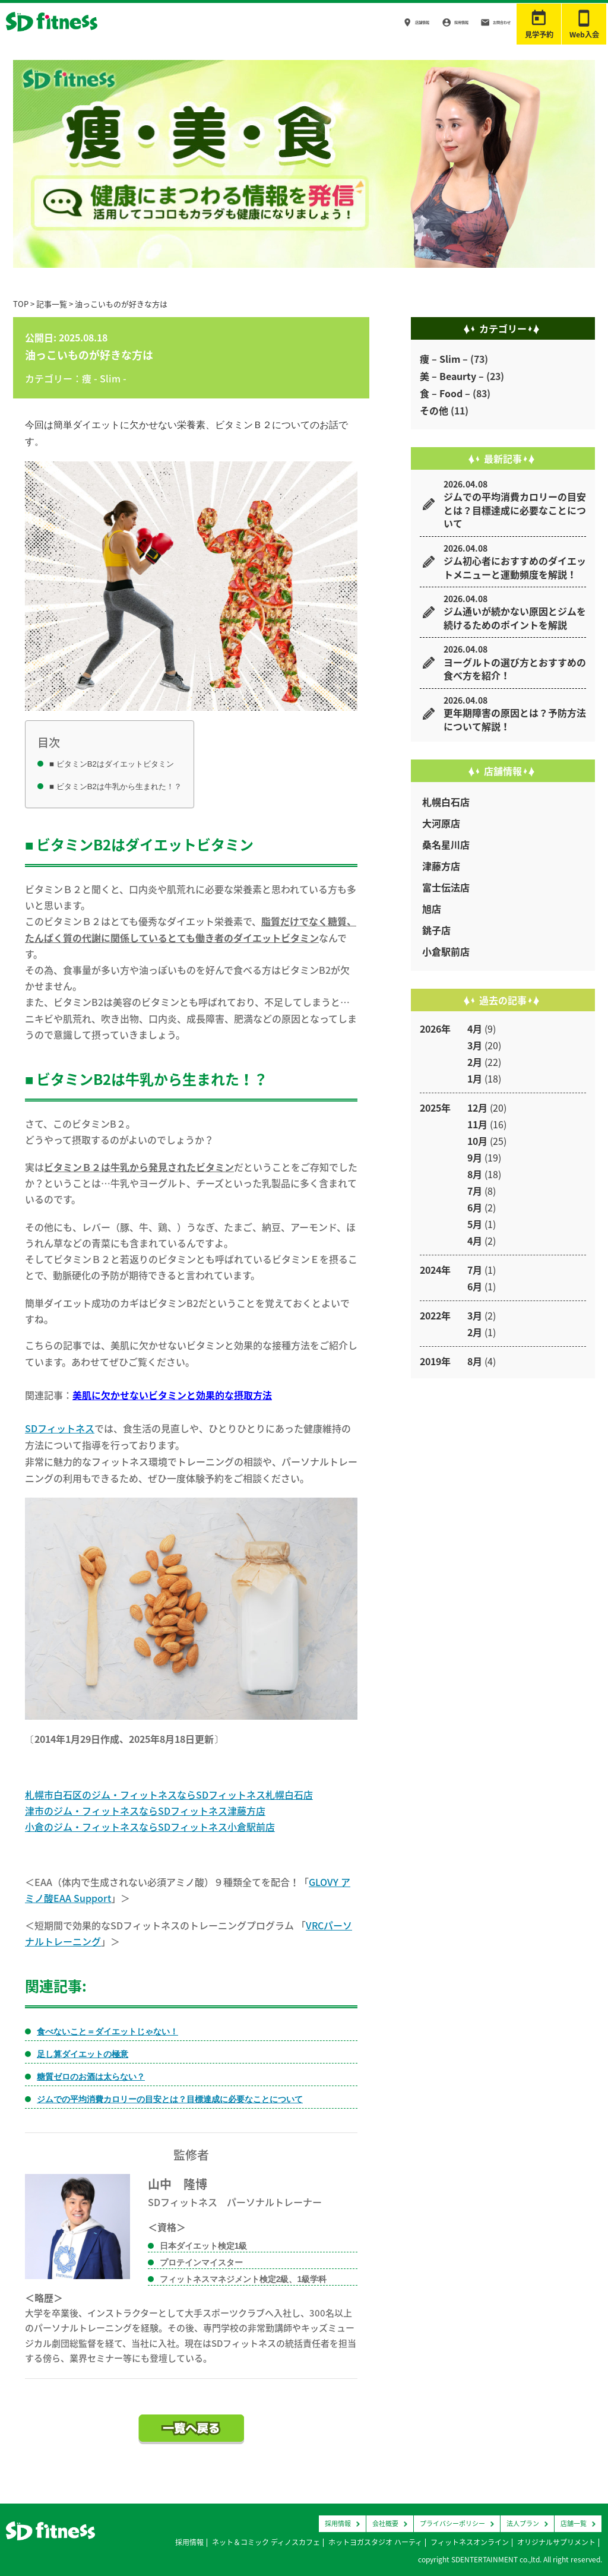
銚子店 (436, 930)
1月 (474, 1078)
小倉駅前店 (446, 951)
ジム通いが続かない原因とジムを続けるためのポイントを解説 (515, 617)
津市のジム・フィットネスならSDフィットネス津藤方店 (145, 1810)
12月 (477, 1107)
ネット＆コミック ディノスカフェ (266, 2542)
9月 (474, 1157)
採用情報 (430, 23)
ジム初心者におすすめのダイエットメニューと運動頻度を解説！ (515, 567)
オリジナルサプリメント (556, 2542)
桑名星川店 (446, 844)
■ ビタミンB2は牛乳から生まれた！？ (115, 786)
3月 (474, 1045)
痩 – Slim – (444, 359)
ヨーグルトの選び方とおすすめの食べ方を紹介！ (515, 668)
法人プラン (522, 2523)
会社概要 (385, 2523)
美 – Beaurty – (452, 376)
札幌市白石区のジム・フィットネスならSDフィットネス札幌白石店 (169, 1794)
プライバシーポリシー (452, 2523)
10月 (477, 1141)
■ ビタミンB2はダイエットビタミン (111, 763)
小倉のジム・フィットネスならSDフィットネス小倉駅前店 (150, 1826)
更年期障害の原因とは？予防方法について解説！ (515, 719)
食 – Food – (445, 393)
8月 (474, 1174)
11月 (477, 1124)
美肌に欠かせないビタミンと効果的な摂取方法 (172, 1395)
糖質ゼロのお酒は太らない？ (91, 2076)
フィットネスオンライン (469, 2542)
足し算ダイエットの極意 (82, 2054)
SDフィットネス (59, 1428)
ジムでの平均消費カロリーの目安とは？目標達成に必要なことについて (170, 2099)
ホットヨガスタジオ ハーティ (375, 2542)
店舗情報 (376, 23)
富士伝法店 (446, 887)
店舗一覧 (573, 2523)
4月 (474, 1028)
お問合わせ (487, 23)
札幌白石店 (446, 802)
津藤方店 (441, 866)
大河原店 (441, 823)
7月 (474, 1190)
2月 (474, 1062)
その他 (434, 410)
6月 (474, 1207)
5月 (474, 1224)
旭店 (431, 908)
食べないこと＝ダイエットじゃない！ (107, 2031)
